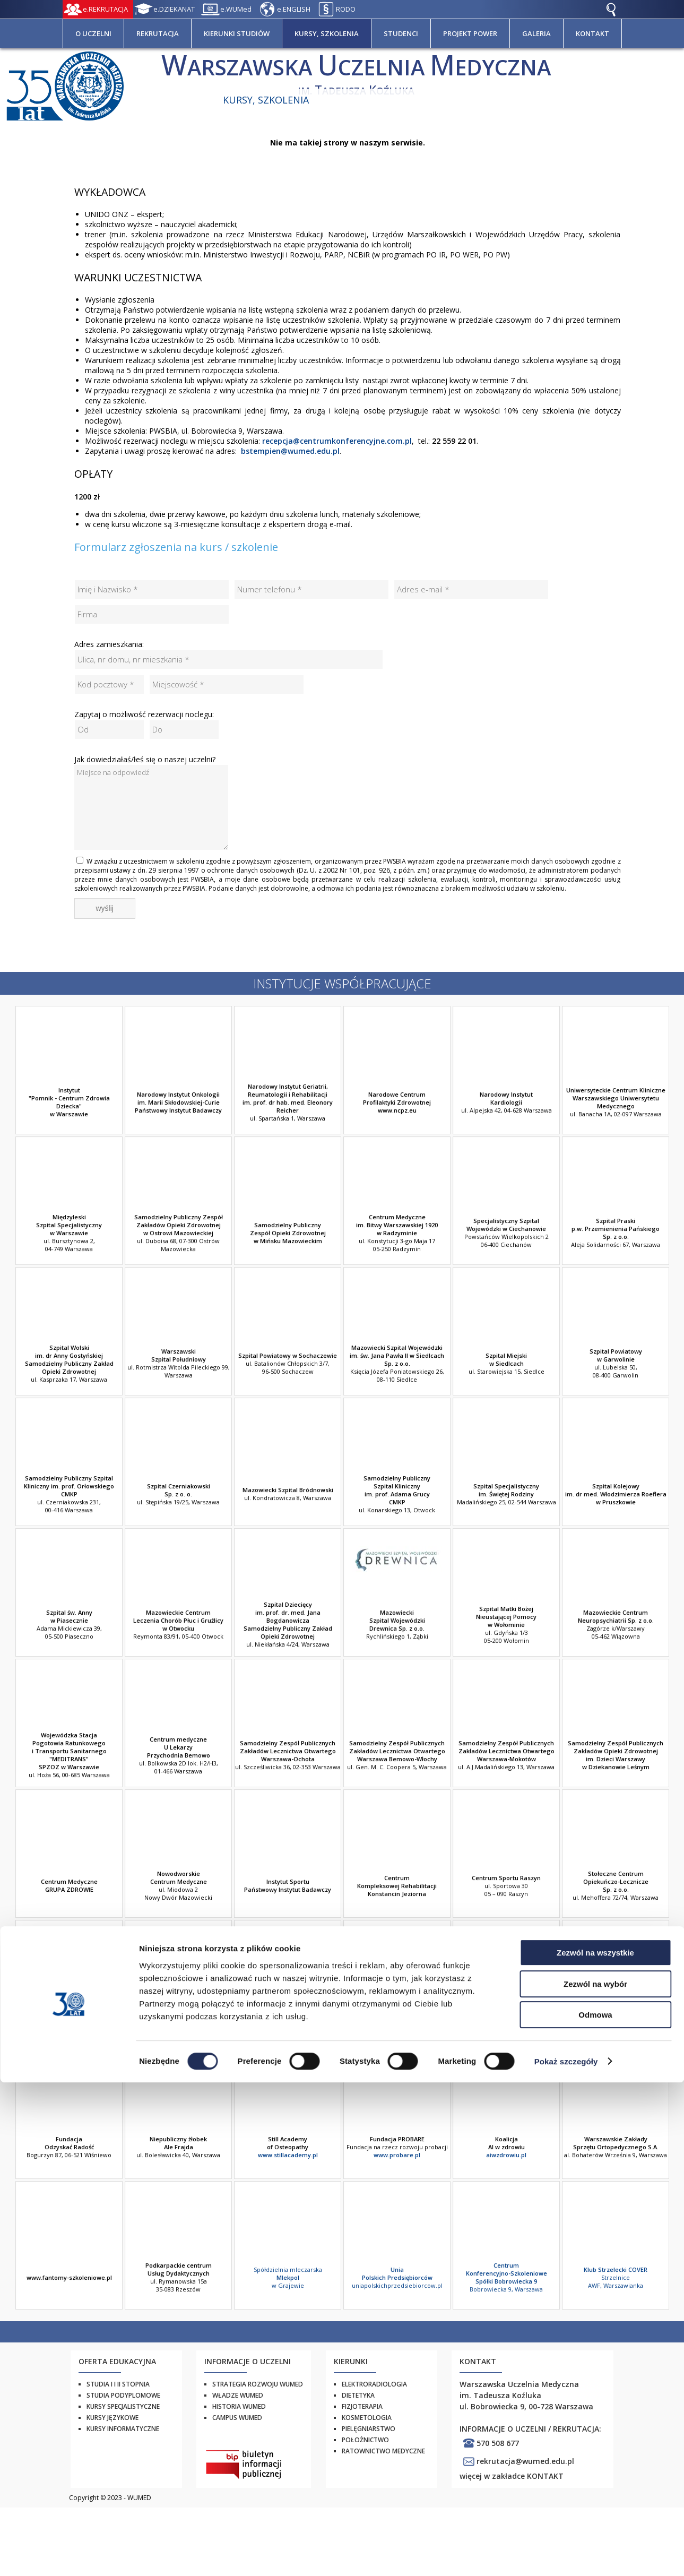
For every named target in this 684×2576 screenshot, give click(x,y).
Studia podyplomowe (123, 2395)
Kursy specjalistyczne (123, 2406)
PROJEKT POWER (470, 33)
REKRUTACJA (157, 33)
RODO (346, 9)
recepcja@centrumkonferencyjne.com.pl (337, 441)
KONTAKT (592, 33)
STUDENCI (401, 33)
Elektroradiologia (374, 2384)
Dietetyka (358, 2395)
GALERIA (536, 33)
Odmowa (595, 2508)
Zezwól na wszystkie (595, 2446)
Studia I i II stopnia (118, 2384)
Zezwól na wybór (595, 2477)
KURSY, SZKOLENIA (327, 33)
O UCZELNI (93, 33)
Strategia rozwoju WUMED (257, 2384)
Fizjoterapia (362, 2406)
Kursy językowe (112, 2417)
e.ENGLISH (293, 9)
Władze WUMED (237, 2395)
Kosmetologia (367, 2417)
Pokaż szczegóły (566, 2555)
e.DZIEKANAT (174, 9)
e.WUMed (236, 9)
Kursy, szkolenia (266, 99)
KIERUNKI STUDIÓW (237, 33)
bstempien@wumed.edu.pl (290, 451)
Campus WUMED (237, 2417)
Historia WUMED (239, 2406)
